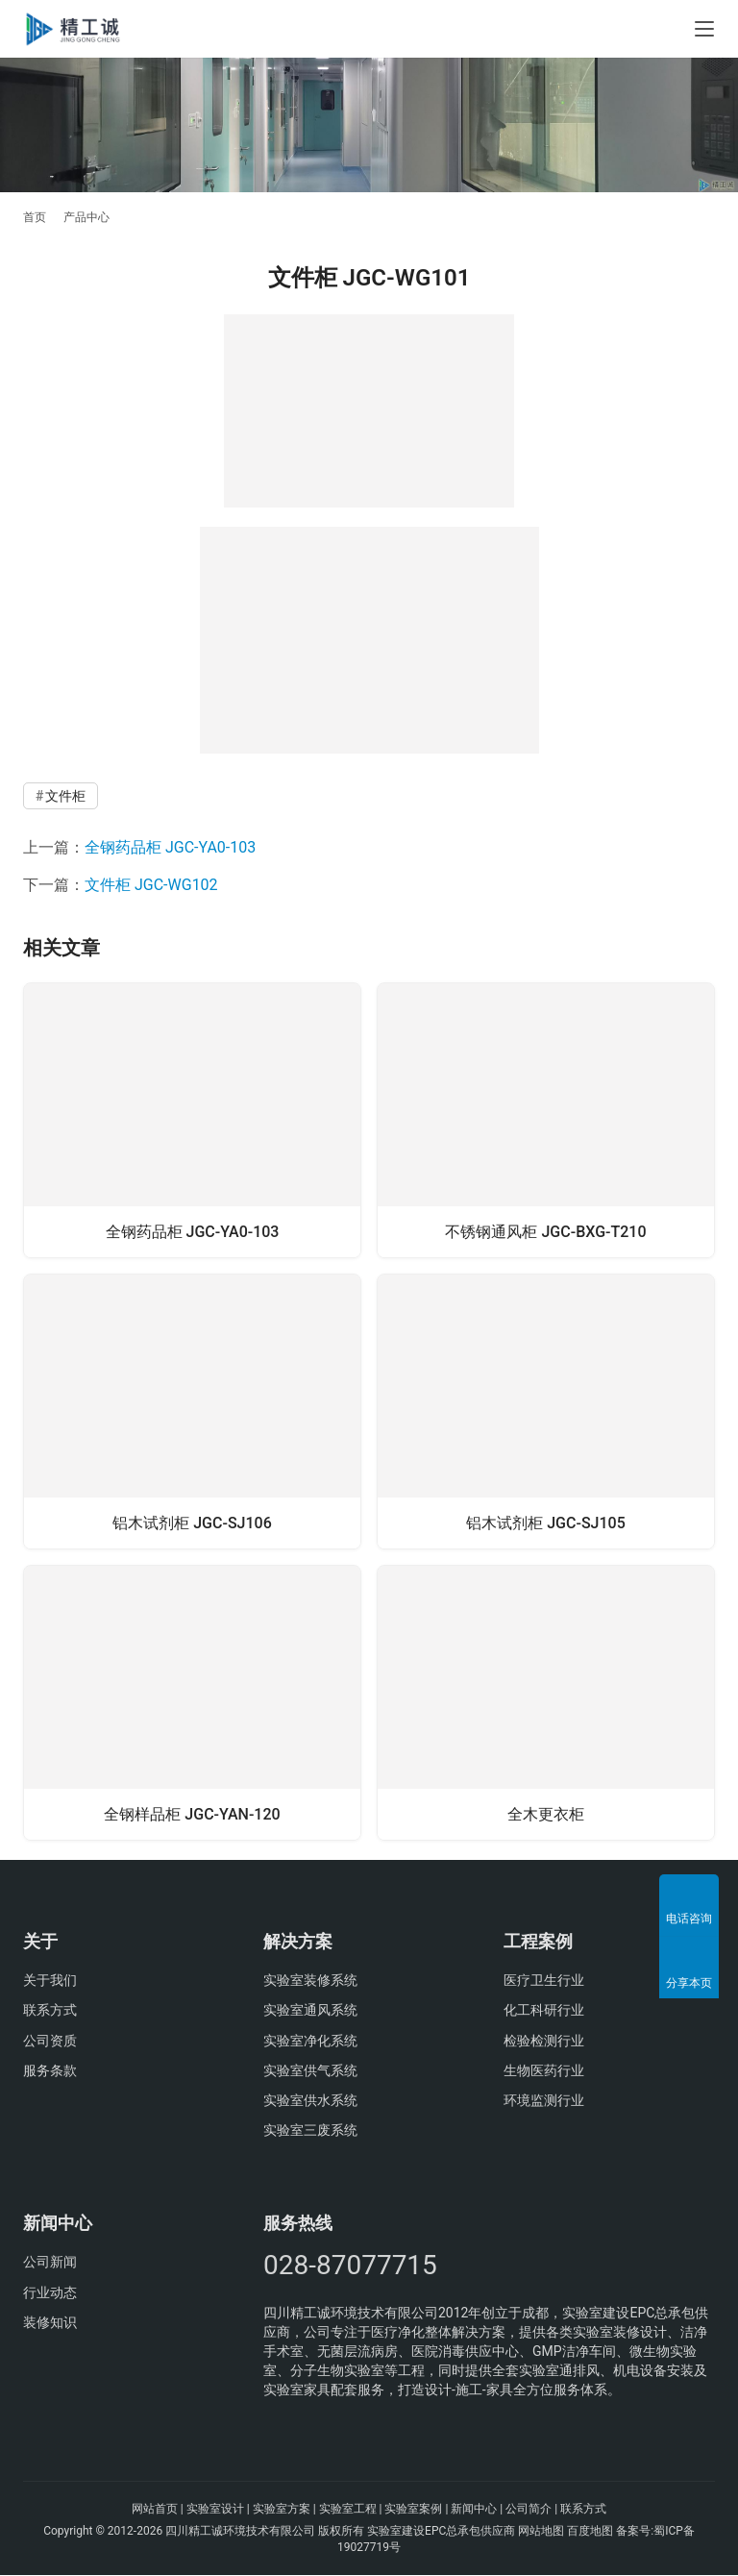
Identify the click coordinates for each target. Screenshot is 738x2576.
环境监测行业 (544, 2101)
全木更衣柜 (545, 1813)
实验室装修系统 (310, 1981)
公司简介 (528, 2509)
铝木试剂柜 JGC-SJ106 (192, 1522)
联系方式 (50, 2011)
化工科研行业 (544, 2011)
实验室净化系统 (310, 2040)
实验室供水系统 (310, 2101)
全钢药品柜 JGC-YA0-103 (170, 847)
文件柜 (65, 796)
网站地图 (541, 2531)
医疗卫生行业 (544, 1981)
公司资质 (50, 2040)
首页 (34, 217)
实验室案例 (413, 2509)
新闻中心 (474, 2509)
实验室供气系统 (310, 2071)
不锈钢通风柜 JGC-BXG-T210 (545, 1230)
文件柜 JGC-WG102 (151, 885)
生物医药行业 (544, 2071)
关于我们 (50, 1981)
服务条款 (50, 2071)
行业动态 (50, 2293)
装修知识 (50, 2323)
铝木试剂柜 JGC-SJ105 (546, 1522)
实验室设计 (215, 2509)
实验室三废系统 (310, 2131)
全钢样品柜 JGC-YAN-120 (192, 1813)
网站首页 (155, 2509)
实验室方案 (281, 2509)
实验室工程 (348, 2509)
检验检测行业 (544, 2040)
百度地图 (590, 2531)
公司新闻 (50, 2262)
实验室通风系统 (310, 2011)
